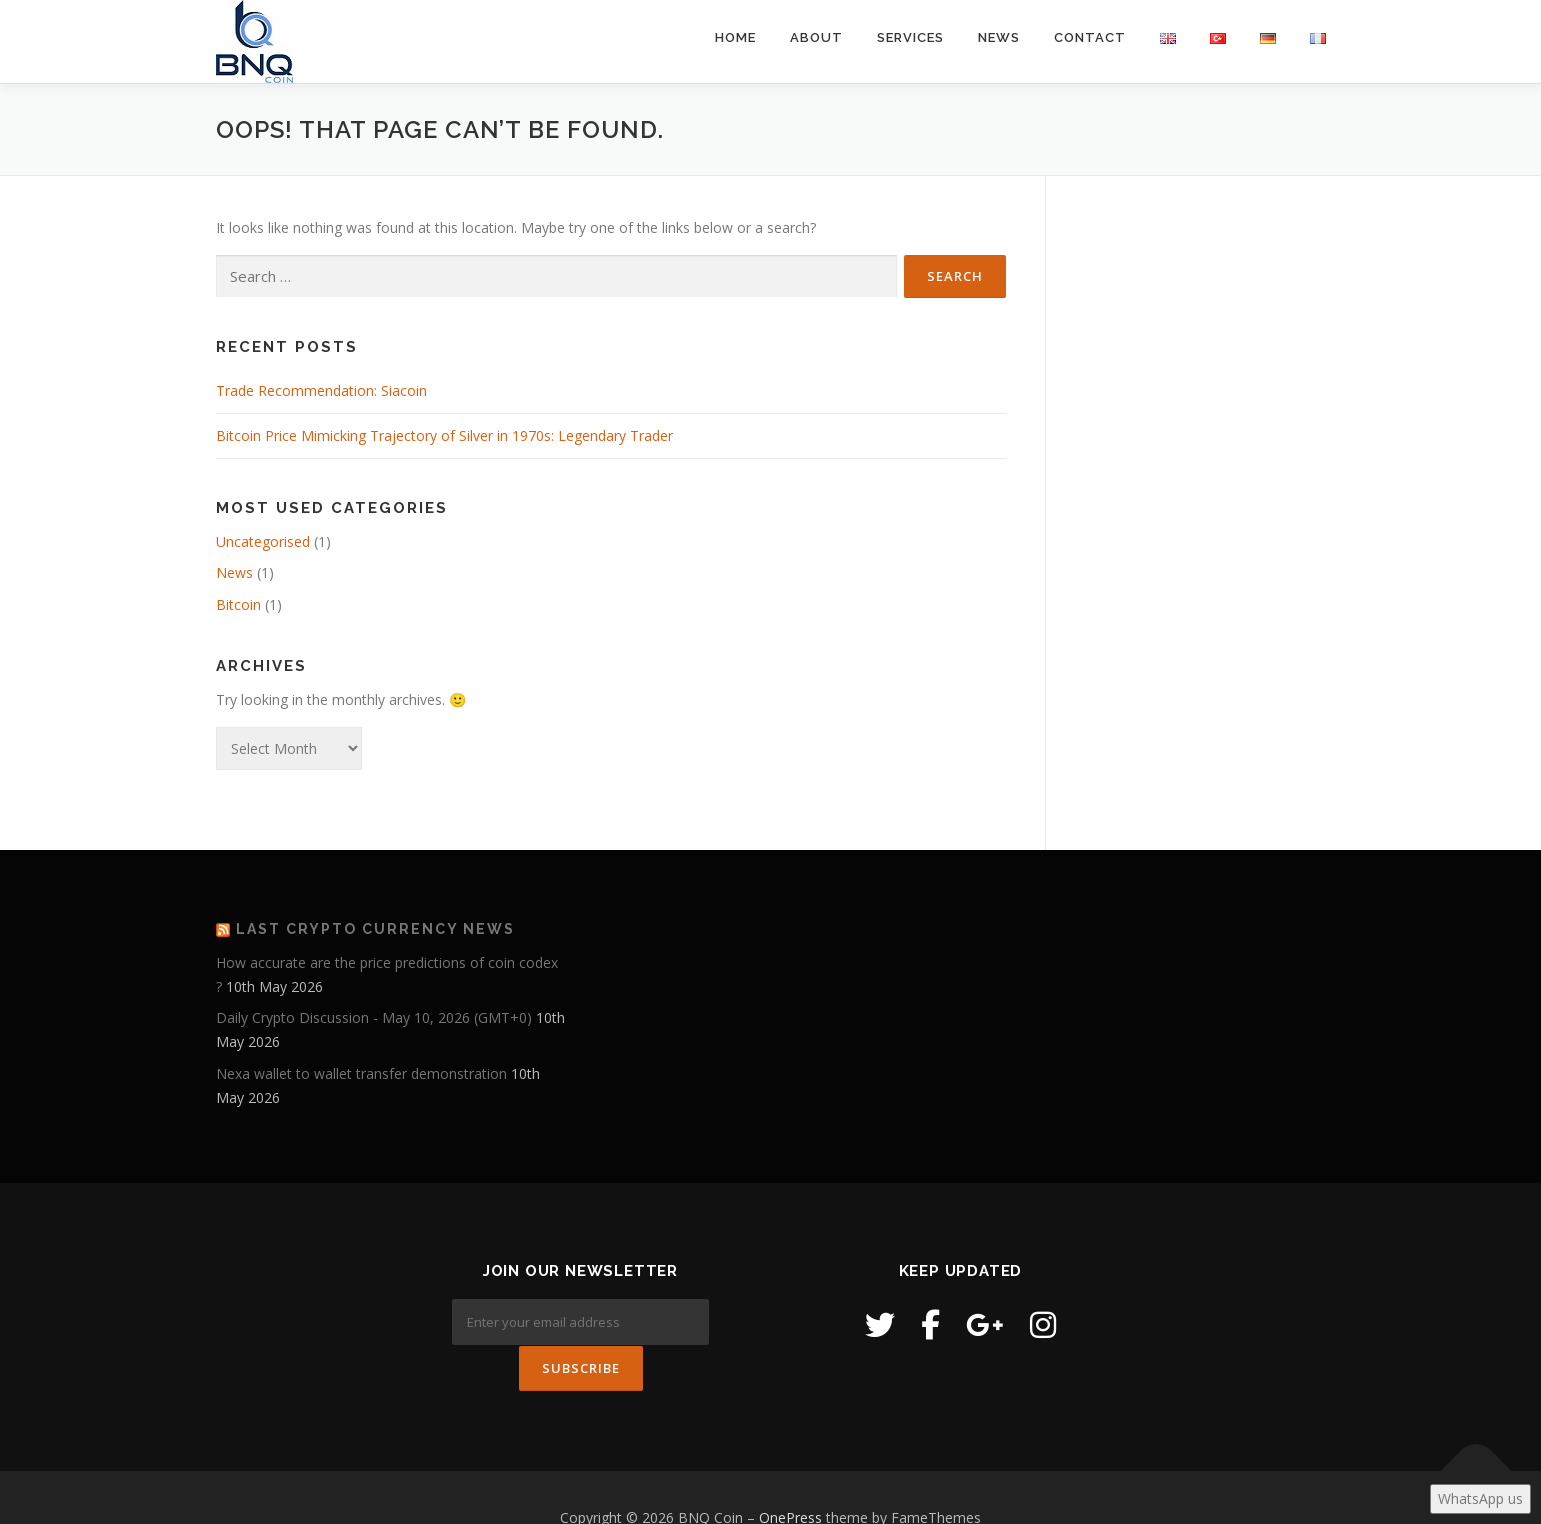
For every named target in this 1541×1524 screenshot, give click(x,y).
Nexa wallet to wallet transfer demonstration (361, 1073)
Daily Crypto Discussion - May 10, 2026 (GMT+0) (374, 1017)
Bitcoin (238, 604)
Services (910, 37)
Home (735, 37)
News (999, 37)
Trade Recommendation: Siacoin (321, 390)
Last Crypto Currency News (375, 929)
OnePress (790, 1476)
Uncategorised (263, 541)
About (816, 37)
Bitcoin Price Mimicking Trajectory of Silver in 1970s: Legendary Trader (444, 435)
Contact (1090, 37)
